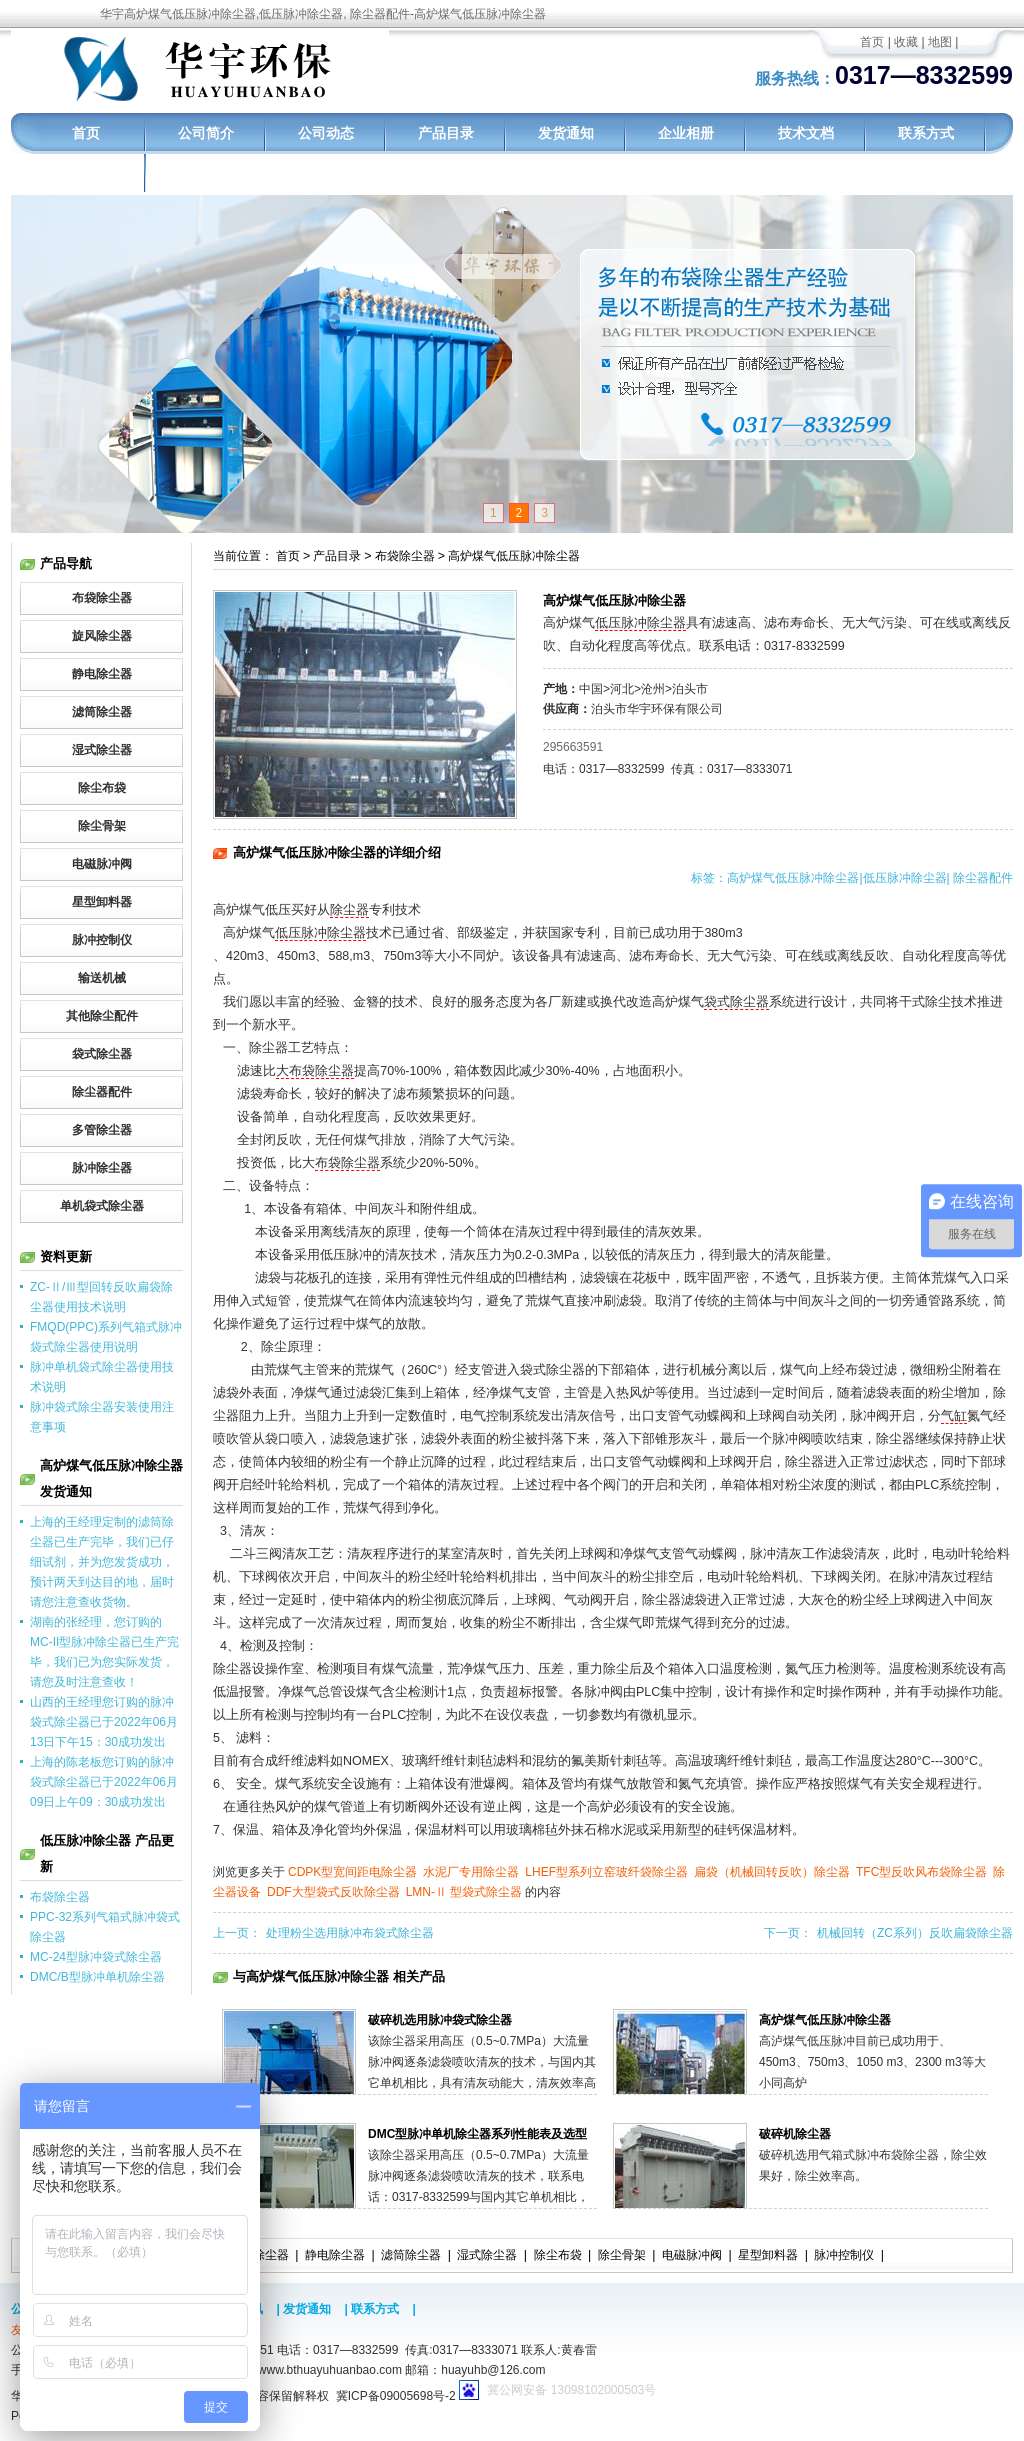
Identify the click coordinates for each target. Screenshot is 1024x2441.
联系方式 (926, 133)
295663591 (573, 747)
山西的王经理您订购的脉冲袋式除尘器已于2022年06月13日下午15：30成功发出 (104, 1722)
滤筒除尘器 (102, 712)
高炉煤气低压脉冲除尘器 (514, 556)
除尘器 (349, 910)
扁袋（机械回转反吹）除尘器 (772, 1872)
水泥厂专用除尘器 (471, 1872)
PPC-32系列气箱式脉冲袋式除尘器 (105, 1927)
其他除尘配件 (102, 1016)
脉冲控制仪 (102, 940)
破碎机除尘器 (795, 2134)
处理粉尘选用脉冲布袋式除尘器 (350, 1933)
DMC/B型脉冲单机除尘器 (97, 1977)
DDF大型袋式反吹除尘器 (333, 1892)
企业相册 (686, 133)
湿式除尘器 (102, 750)
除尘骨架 (102, 826)
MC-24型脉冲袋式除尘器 (96, 1957)
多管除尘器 (102, 1130)
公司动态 (326, 133)
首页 (872, 42)
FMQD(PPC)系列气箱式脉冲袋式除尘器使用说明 (106, 1337)
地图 (940, 42)
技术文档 (806, 133)
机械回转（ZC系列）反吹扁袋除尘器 (915, 1933)
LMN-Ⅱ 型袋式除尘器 (464, 1892)
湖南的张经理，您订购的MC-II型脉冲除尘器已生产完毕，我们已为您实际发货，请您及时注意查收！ (104, 1652)
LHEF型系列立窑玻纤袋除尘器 (606, 1872)
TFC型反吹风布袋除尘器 (921, 1872)
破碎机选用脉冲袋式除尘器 (440, 2020)
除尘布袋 (102, 788)
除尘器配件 (102, 1092)
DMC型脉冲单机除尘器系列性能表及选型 (477, 2134)
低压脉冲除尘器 (640, 623)
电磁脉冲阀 (102, 864)
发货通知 (566, 133)
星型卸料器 (102, 902)
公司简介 (206, 133)
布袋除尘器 (405, 556)
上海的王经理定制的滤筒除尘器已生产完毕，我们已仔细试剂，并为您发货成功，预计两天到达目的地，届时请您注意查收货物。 (102, 1562)
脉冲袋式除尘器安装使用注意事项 (102, 1417)
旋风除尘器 (102, 636)
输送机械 (102, 978)
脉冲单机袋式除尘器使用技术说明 (102, 1377)
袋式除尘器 (736, 1002)
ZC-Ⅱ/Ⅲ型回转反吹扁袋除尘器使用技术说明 (101, 1297)
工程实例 (86, 174)
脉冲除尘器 (102, 1168)
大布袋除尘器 (315, 1071)
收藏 (906, 42)
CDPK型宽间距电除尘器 (352, 1872)
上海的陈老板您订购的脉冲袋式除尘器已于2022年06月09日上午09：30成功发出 (104, 1782)
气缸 (954, 1416)
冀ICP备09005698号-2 (396, 2396)
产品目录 (446, 133)
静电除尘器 (102, 674)
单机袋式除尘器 (102, 1206)
